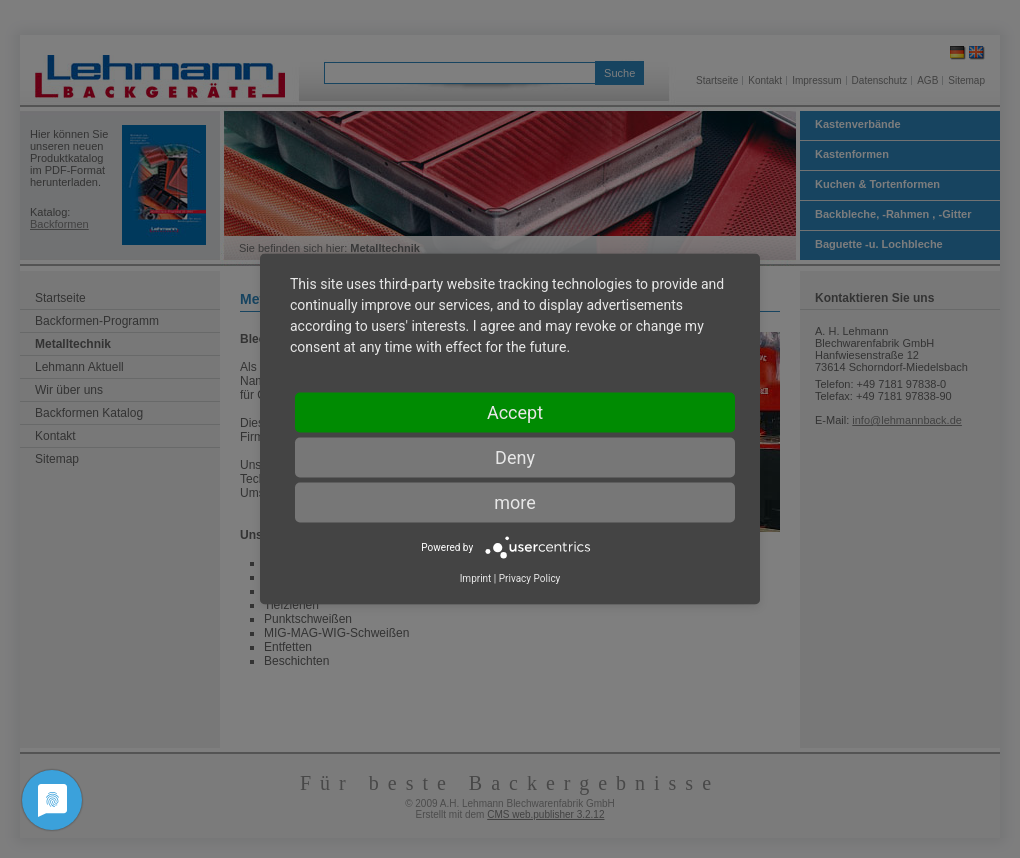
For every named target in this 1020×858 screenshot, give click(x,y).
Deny (515, 457)
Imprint (476, 578)
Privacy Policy (530, 578)
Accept (515, 412)
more (515, 502)
